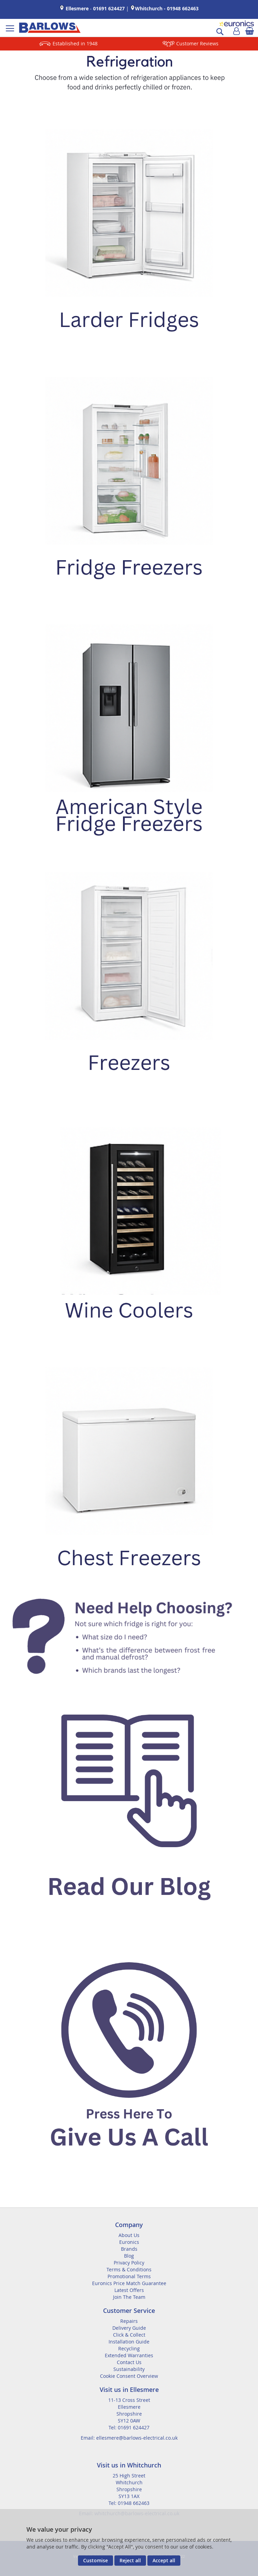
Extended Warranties (129, 2355)
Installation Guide (129, 2341)
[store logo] (50, 27)
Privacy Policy (129, 2262)
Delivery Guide (129, 2328)
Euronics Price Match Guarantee (129, 2283)
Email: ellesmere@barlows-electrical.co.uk (129, 2437)
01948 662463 (183, 8)
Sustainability (129, 2369)
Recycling (129, 2348)
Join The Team (129, 2297)
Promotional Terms (129, 2276)
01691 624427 (109, 8)
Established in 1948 (75, 43)
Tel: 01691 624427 (129, 2427)
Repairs (129, 2321)
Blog (129, 2255)
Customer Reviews (197, 43)
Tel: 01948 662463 (129, 2503)
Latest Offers (129, 2290)
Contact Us (129, 2362)
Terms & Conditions (129, 2269)
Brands (129, 2249)
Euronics (129, 2242)
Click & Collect (129, 2334)
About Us (129, 2235)
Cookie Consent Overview (129, 2376)
